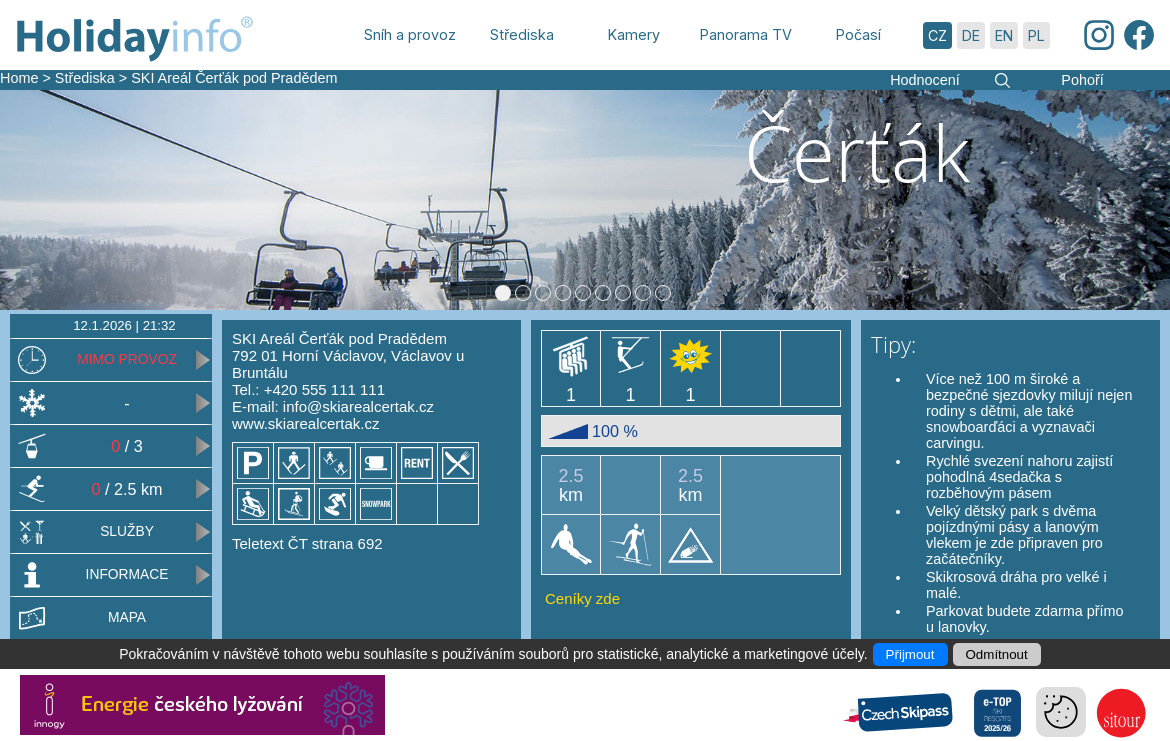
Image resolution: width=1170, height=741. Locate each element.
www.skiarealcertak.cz (306, 423)
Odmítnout (997, 654)
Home (19, 78)
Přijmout (910, 654)
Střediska (85, 78)
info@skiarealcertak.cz (358, 406)
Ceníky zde (582, 598)
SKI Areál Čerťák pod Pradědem (234, 78)
